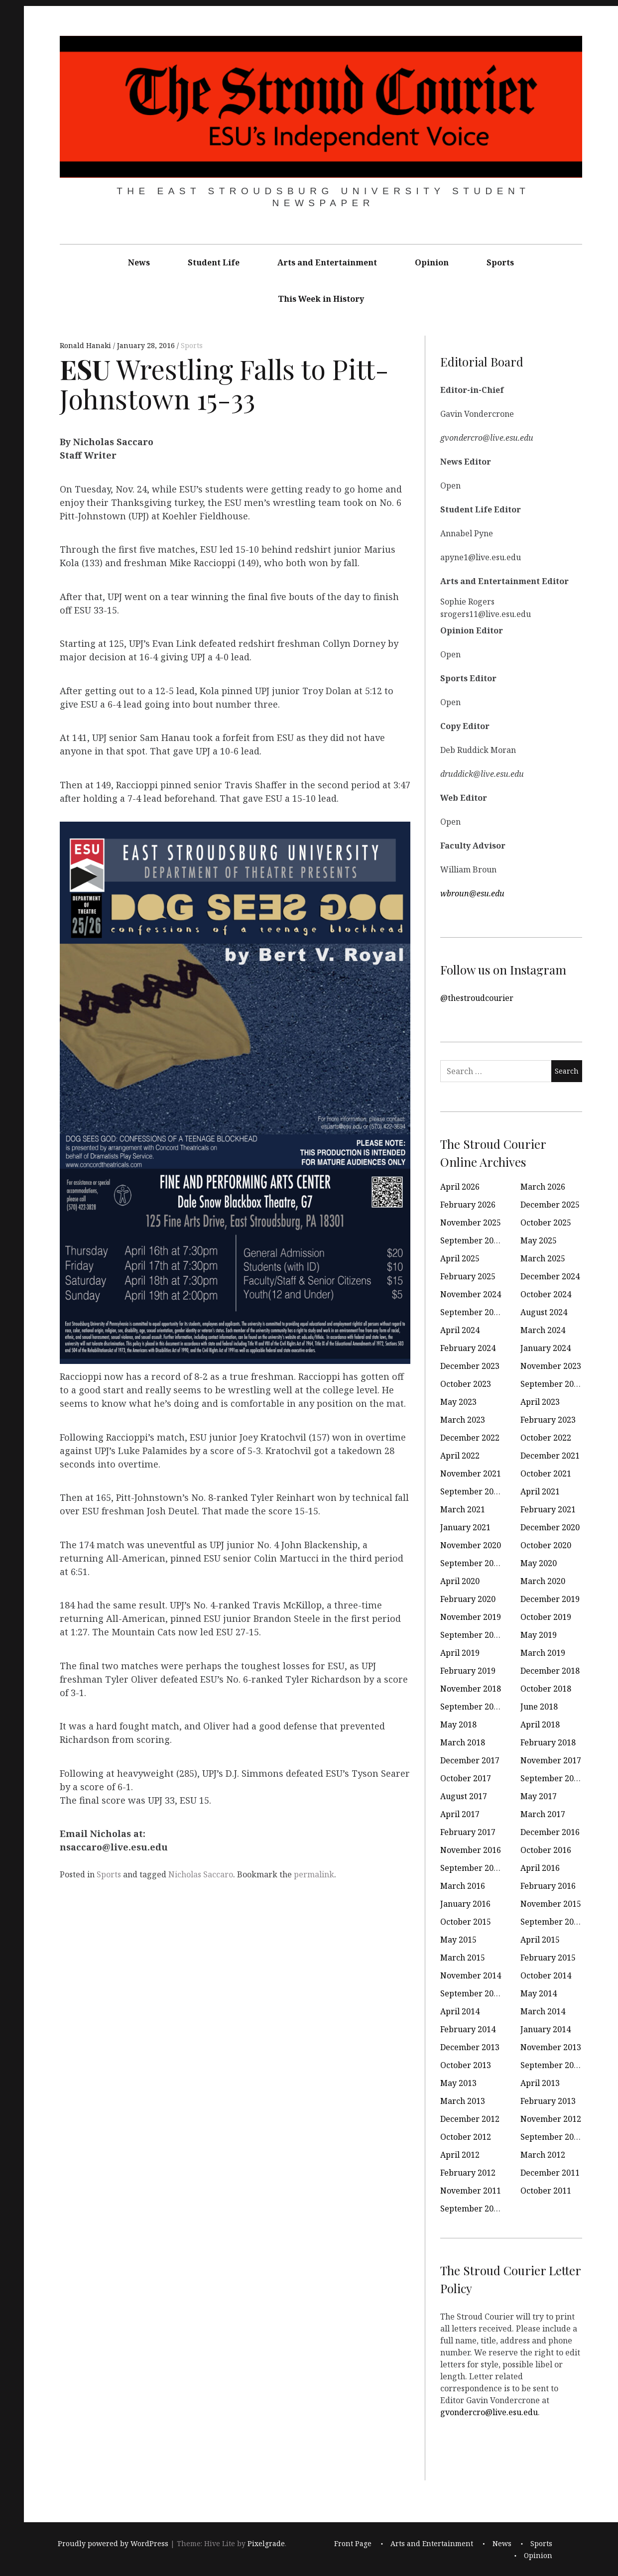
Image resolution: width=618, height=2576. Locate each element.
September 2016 (471, 1867)
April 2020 (460, 1581)
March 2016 (462, 1885)
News (139, 262)
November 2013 (550, 2047)
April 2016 (540, 1867)
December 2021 (550, 1455)
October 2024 (545, 1294)
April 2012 (460, 2154)
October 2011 (545, 2190)
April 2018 (540, 1724)
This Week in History (321, 298)
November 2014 (470, 1975)
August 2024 (543, 1312)
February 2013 (548, 2100)
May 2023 (458, 1401)
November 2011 (470, 2190)
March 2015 (462, 1957)
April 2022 (460, 1455)
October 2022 (545, 1437)
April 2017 (460, 1814)
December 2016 (550, 1832)
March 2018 (462, 1742)
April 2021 (540, 1491)
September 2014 (471, 1993)
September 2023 (551, 1383)
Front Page (352, 2543)
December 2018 (550, 1670)
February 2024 (467, 1348)
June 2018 (539, 1706)
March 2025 (542, 1258)
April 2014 (460, 2011)
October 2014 (545, 1975)
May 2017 (538, 1796)
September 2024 (471, 1312)
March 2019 (542, 1652)
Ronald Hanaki (86, 345)
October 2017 (465, 1778)
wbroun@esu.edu (472, 893)
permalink (314, 1874)
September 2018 (471, 1706)
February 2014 (467, 2029)
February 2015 (548, 1957)
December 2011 (550, 2172)
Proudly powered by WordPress (113, 2543)
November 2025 (470, 1222)
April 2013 (540, 2083)
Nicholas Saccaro (200, 1874)
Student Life (214, 262)
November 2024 (470, 1294)
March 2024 (542, 1330)
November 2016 (470, 1849)
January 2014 (545, 2029)
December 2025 (550, 1204)
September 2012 (551, 2136)
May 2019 (538, 1634)
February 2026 (467, 1204)
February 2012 (467, 2172)
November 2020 (470, 1545)
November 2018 (470, 1688)
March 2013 (462, 2100)
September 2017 (551, 1778)
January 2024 (545, 1348)
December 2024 (550, 1276)
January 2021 (465, 1527)
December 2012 (469, 2118)
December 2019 (550, 1599)
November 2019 (470, 1616)
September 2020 (471, 1563)
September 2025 (471, 1240)
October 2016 (545, 1849)
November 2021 (470, 1473)
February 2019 (467, 1670)
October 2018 (545, 1688)
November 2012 (550, 2118)
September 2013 (551, 2065)
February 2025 (467, 1276)
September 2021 (471, 1491)
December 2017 (469, 1760)
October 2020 (545, 1545)
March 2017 (542, 1814)
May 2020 (538, 1563)
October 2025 (545, 1222)
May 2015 (458, 1939)
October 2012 (465, 2136)
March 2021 (462, 1509)
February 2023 (548, 1419)
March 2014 (542, 2011)
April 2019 (460, 1652)
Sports (500, 262)
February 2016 (548, 1885)
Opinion (432, 262)
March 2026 (542, 1186)
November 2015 (550, 1903)
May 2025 (538, 1240)
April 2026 (460, 1186)
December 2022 (469, 1437)
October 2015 (465, 1921)
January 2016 (465, 1903)
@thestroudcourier (476, 997)
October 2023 (465, 1383)
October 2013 (465, 2065)
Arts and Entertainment (327, 262)
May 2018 (458, 1724)
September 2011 (471, 2208)
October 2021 (545, 1473)
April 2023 (540, 1401)
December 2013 (469, 2047)
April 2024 (460, 1330)
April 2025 (460, 1258)
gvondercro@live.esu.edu (489, 2412)
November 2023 (550, 1365)
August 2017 (463, 1796)
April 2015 (540, 1939)
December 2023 (469, 1365)
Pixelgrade (266, 2543)
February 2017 (467, 1832)
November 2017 (550, 1760)
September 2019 (471, 1634)
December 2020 (550, 1527)
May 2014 (538, 1993)
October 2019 (545, 1616)
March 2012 (542, 2154)
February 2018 (548, 1742)
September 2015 (551, 1921)
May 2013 (458, 2083)
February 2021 (548, 1509)
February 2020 (467, 1599)
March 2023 (462, 1419)
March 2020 (542, 1581)
